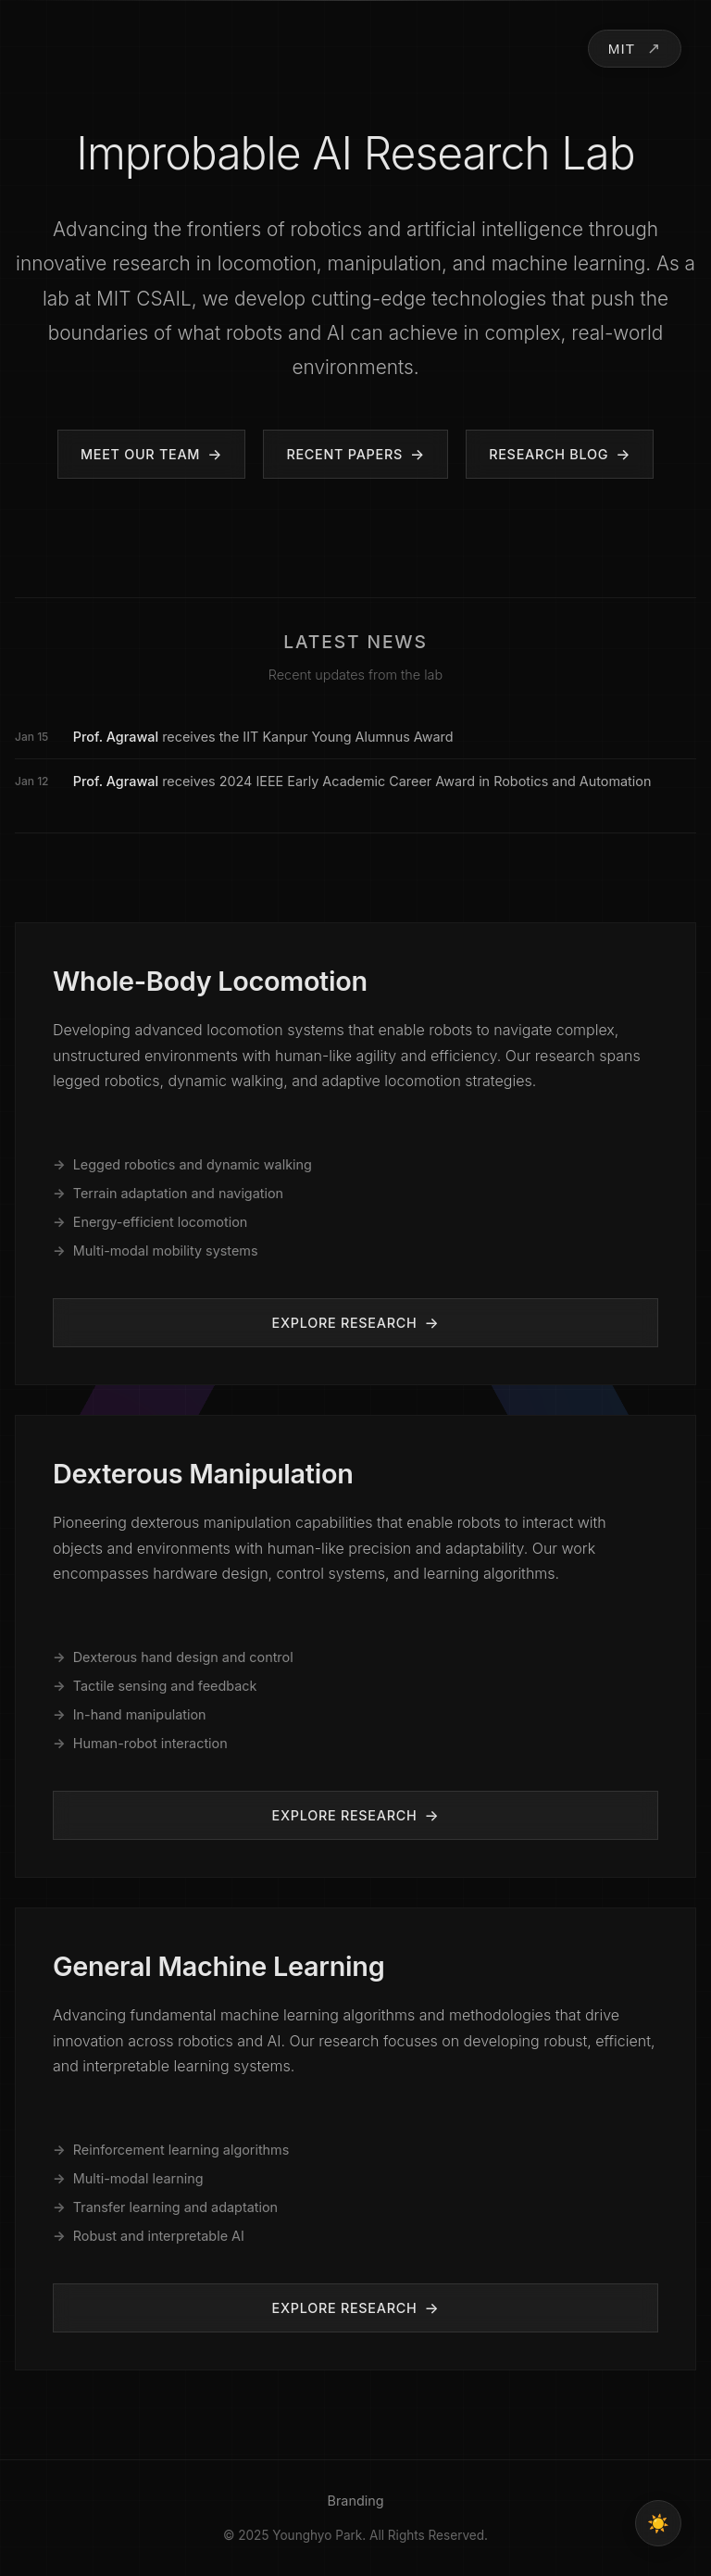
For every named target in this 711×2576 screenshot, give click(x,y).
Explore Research (345, 1323)
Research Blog (548, 454)
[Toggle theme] (658, 2523)
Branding (355, 2500)
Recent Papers (344, 454)
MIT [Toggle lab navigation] (621, 48)
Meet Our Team (140, 454)
